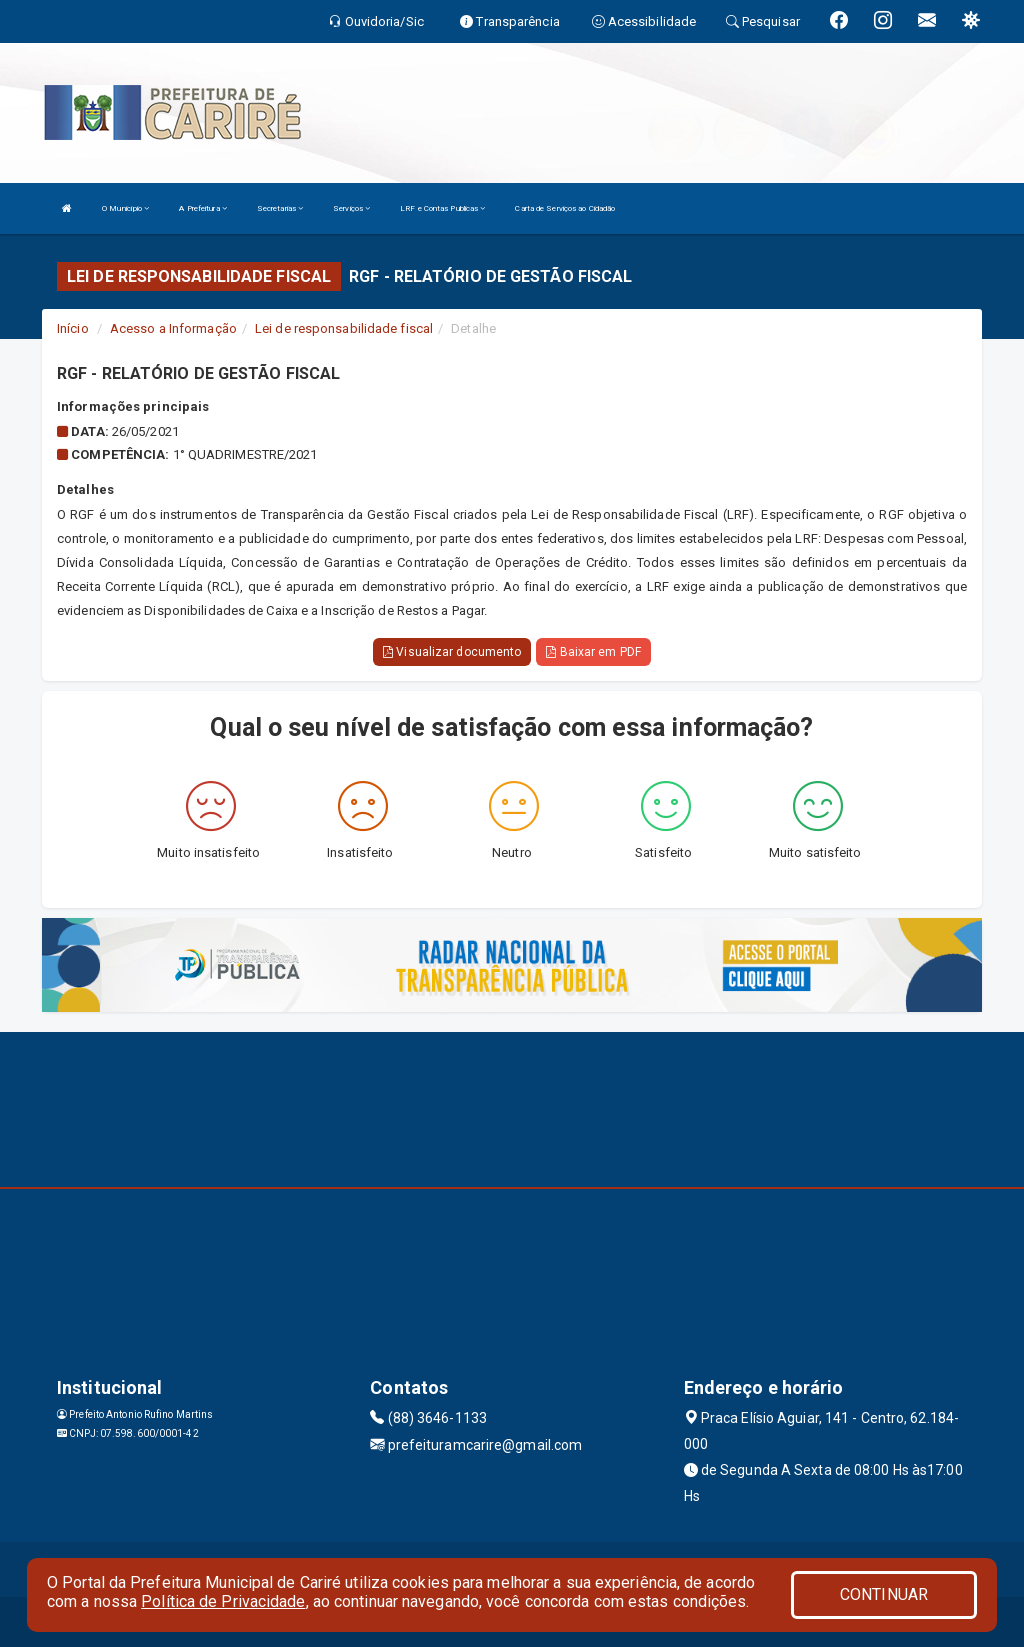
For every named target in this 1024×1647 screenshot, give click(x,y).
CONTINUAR (884, 1594)
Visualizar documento (452, 652)
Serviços (351, 208)
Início (73, 328)
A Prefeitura (202, 208)
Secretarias (280, 208)
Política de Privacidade (223, 1601)
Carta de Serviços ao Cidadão (565, 208)
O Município (125, 208)
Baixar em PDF (593, 652)
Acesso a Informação (173, 328)
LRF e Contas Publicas (442, 208)
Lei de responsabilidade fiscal (344, 328)
